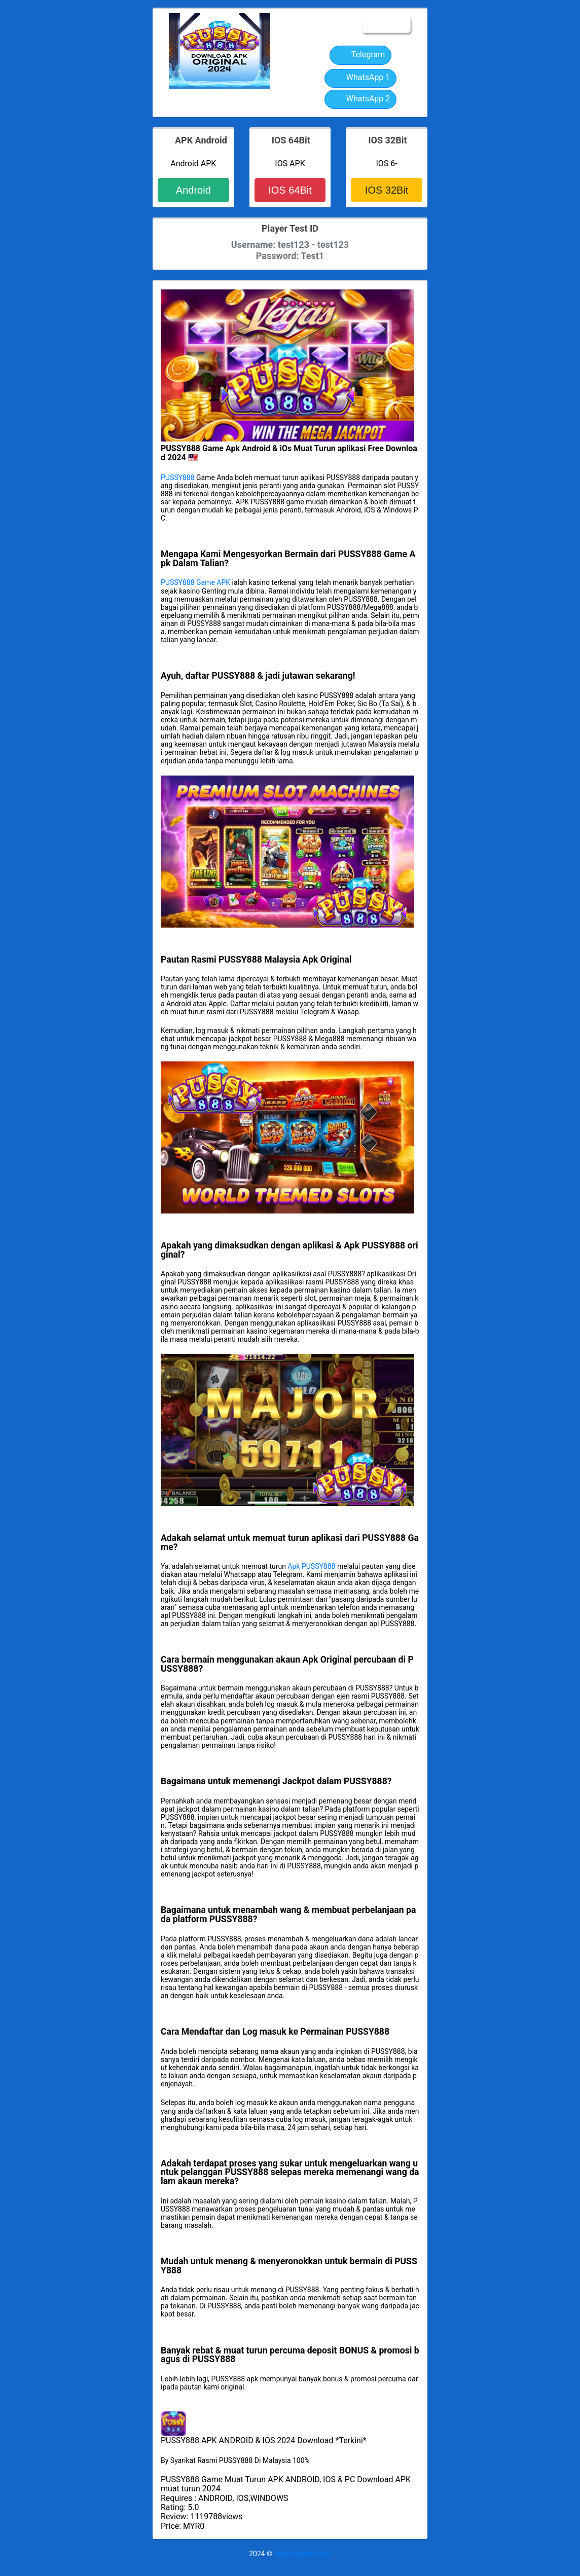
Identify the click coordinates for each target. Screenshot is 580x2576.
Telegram (360, 55)
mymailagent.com (302, 2554)
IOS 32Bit (387, 190)
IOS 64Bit (290, 190)
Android (193, 190)
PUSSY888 (178, 477)
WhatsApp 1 (360, 78)
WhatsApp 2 (360, 99)
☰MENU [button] (386, 25)
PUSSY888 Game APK (195, 582)
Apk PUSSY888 (311, 1566)
